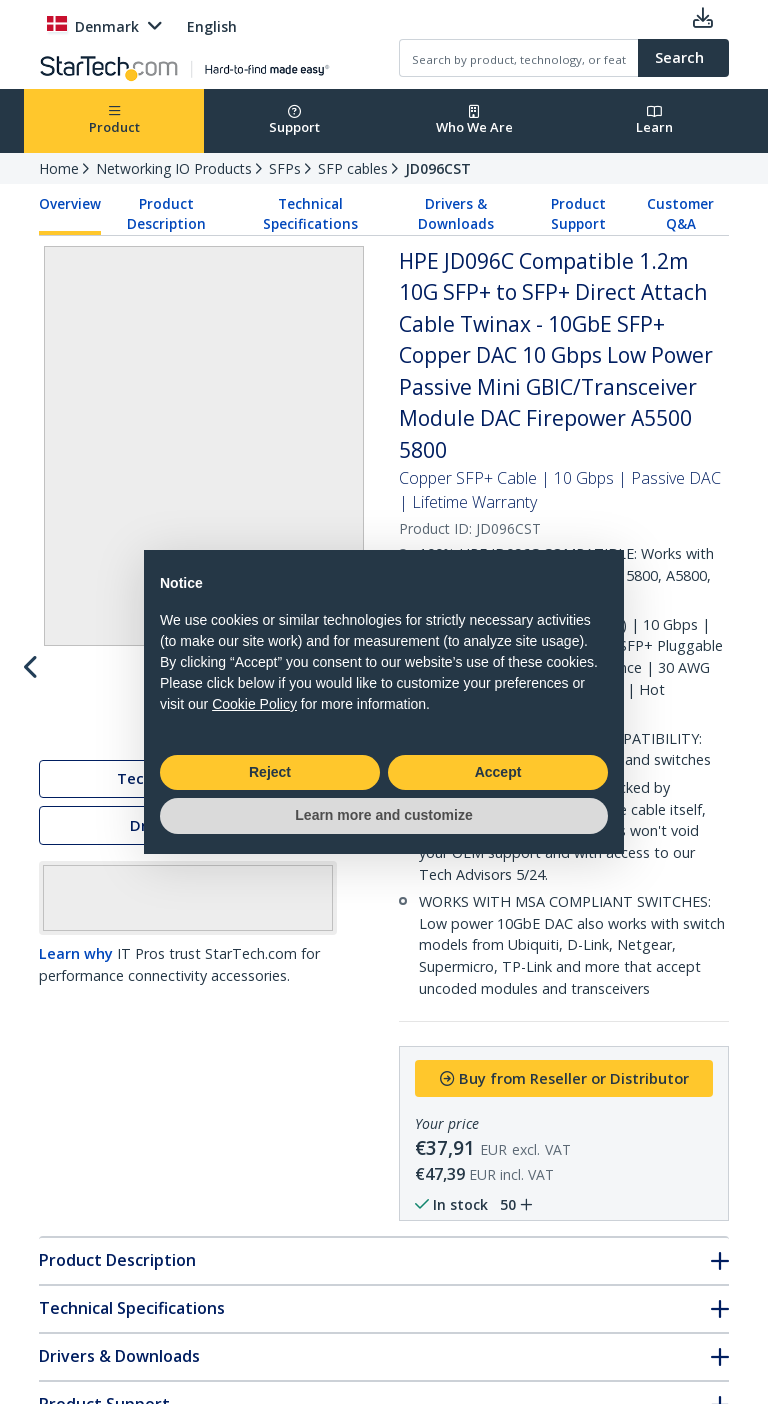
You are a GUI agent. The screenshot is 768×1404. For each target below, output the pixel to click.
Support (294, 120)
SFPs (285, 168)
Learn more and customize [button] (383, 815)
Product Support (578, 214)
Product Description (166, 214)
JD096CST (438, 168)
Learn (654, 120)
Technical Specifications (310, 214)
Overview (70, 204)
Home (59, 168)
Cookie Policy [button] (254, 704)
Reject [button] (270, 772)
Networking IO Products (174, 168)
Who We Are (474, 120)
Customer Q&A (680, 214)
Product (114, 120)
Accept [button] (498, 772)
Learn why (76, 957)
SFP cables (353, 168)
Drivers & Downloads (456, 214)
